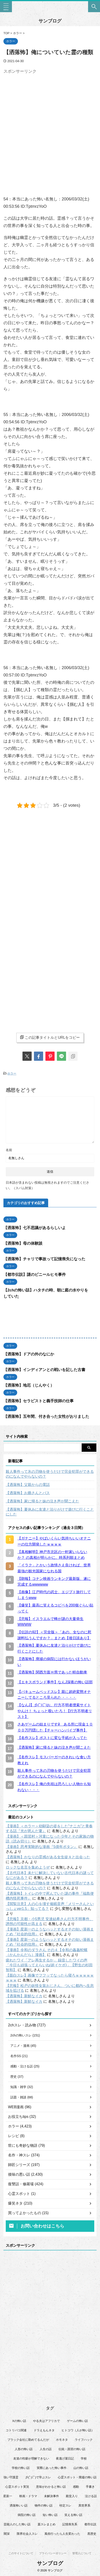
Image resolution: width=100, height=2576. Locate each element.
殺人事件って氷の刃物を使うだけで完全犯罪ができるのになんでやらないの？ (50, 1474)
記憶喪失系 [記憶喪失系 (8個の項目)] (69, 2524)
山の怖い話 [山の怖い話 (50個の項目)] (80, 2468)
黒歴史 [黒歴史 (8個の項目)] (91, 2533)
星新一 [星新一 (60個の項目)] (7, 2496)
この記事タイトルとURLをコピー (50, 1037)
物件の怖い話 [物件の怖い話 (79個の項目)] (44, 2505)
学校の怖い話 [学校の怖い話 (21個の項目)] (21, 2468)
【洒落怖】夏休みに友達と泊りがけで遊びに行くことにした (50, 1511)
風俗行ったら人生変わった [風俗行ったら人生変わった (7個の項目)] (62, 2533)
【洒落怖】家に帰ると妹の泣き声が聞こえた (42, 1501)
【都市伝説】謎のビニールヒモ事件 (34, 1274)
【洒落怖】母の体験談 (22, 1243)
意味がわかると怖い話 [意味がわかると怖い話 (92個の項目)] (51, 2486)
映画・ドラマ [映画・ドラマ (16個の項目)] (28, 2496)
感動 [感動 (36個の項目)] (76, 2486)
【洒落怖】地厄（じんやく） (28, 1385)
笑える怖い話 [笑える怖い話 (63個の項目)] (73, 2515)
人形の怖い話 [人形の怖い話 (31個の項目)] (24, 2449)
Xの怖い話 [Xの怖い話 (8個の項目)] (19, 2421)
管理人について (82, 2553)
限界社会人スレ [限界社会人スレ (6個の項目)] (27, 2533)
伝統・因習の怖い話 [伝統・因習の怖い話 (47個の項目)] (71, 2449)
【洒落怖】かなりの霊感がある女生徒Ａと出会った (48, 1857)
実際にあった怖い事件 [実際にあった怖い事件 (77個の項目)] (52, 2468)
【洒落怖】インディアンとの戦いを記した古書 (44, 1370)
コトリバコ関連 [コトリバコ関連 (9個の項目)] (16, 2430)
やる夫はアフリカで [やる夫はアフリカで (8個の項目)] (46, 2421)
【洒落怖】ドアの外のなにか (28, 1354)
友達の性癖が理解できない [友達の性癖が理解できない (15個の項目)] (31, 2458)
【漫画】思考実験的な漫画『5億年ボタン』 (42, 1847)
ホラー (11, 1073)
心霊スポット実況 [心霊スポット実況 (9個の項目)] (17, 2486)
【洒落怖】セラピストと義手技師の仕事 (38, 1401)
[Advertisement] (50, 126)
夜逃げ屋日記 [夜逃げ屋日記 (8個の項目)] (65, 2458)
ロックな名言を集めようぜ (28, 1867)
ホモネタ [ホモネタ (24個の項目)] (62, 2439)
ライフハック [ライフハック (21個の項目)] (84, 2439)
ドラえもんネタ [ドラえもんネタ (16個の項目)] (44, 2430)
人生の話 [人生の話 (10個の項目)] (46, 2449)
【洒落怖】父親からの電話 (28, 1485)
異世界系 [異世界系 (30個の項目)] (84, 2505)
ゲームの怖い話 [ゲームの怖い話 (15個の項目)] (77, 2421)
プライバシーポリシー (53, 2553)
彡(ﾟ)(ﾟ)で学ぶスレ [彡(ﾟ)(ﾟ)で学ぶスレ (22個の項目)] (38, 2477)
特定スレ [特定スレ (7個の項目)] (65, 2505)
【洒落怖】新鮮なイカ (24, 1996)
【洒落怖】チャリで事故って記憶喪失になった (44, 1259)
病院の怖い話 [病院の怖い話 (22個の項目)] (27, 2515)
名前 (9, 1150)
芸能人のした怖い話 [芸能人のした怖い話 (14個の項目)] (17, 2524)
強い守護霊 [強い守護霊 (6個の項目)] (10, 2477)
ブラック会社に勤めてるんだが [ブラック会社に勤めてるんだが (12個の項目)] (28, 2439)
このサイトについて (20, 2553)
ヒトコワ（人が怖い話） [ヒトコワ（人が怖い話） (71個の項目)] (77, 2430)
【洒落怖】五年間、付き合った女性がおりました (46, 1416)
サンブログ (50, 20)
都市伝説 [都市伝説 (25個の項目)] (90, 2524)
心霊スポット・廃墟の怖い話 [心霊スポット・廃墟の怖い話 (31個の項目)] (77, 2477)
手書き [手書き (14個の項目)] (90, 2486)
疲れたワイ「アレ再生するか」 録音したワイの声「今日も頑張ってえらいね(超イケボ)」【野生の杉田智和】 (49, 1965)
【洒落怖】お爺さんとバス (28, 1493)
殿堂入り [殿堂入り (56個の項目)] (72, 2496)
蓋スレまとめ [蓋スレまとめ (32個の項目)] (47, 2524)
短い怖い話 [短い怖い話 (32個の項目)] (50, 2515)
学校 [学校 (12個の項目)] (84, 2458)
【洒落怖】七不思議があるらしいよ (34, 1228)
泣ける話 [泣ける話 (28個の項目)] (91, 2496)
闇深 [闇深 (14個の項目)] (7, 2533)
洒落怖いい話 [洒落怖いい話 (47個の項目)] (19, 2505)
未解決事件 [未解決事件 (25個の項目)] (51, 2496)
